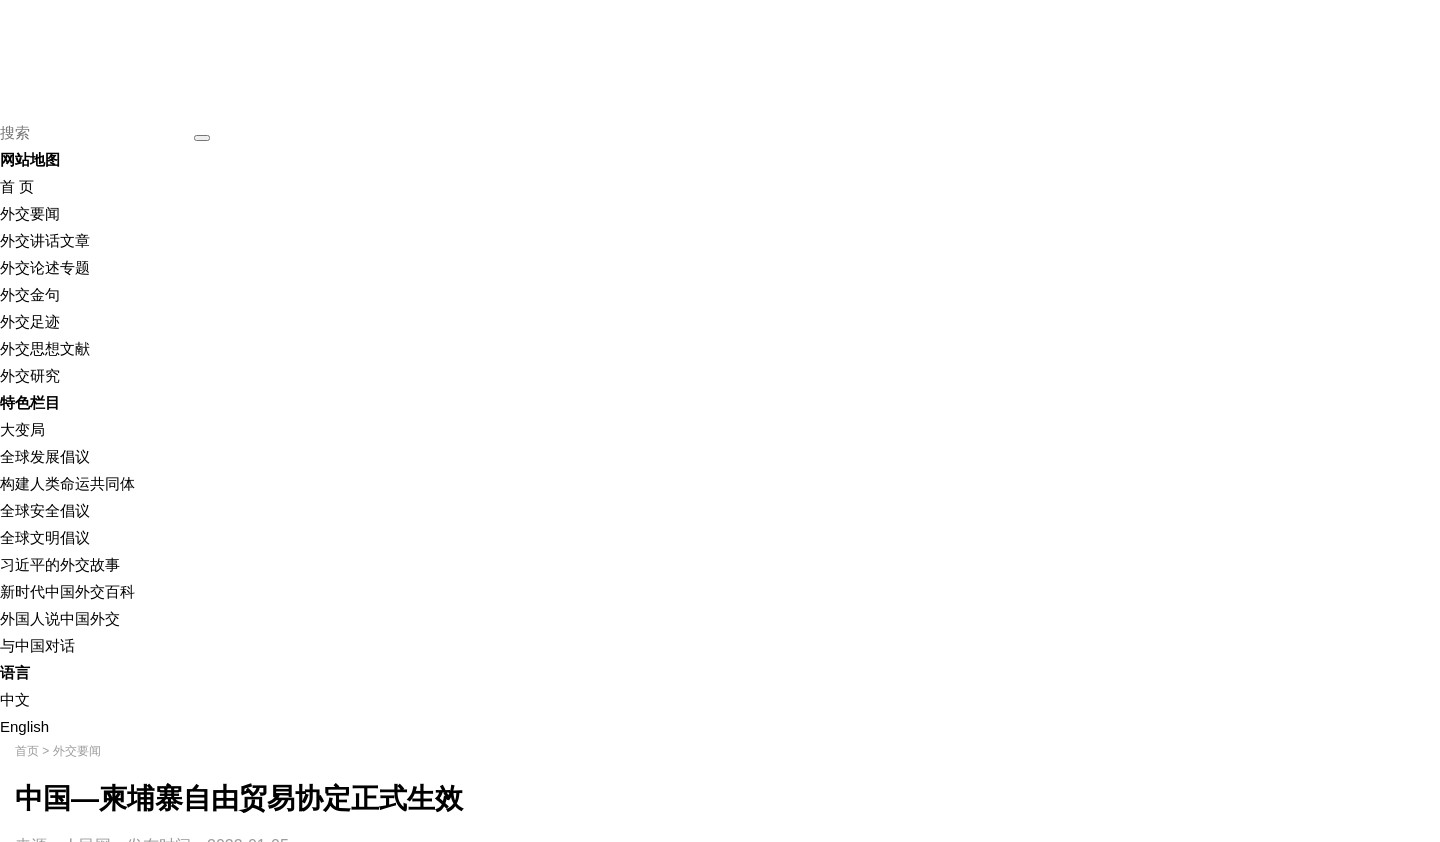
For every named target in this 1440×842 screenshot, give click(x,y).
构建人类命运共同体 (67, 483)
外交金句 (30, 294)
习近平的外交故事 (60, 564)
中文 (15, 699)
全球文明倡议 (45, 537)
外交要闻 (30, 213)
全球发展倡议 (45, 456)
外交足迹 (30, 321)
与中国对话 (37, 645)
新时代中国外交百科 (67, 591)
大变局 (22, 429)
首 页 (17, 186)
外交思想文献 (45, 348)
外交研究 (30, 375)
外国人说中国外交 (60, 618)
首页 (27, 751)
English (24, 726)
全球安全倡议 (45, 510)
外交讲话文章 (45, 240)
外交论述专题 (45, 267)
